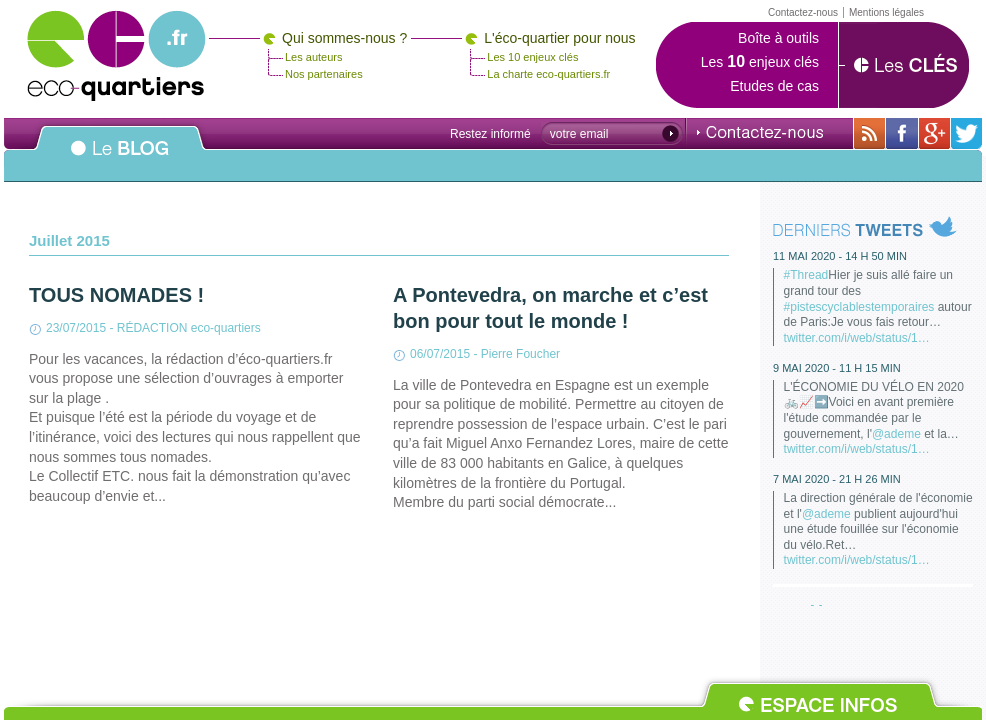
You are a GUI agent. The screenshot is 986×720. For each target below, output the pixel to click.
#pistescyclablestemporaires (859, 307)
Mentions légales (886, 12)
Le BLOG (120, 159)
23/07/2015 (76, 328)
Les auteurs (313, 57)
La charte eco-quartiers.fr (548, 74)
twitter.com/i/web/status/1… (857, 338)
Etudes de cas (774, 86)
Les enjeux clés (760, 62)
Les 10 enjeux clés (532, 57)
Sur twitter (966, 133)
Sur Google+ (934, 133)
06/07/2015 (440, 354)
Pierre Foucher (520, 354)
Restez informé (490, 134)
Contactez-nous (760, 132)
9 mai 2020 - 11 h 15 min (837, 368)
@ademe (896, 434)
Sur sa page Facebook (902, 133)
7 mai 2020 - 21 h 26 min (837, 479)
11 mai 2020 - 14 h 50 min (840, 256)
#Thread (806, 275)
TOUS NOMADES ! (116, 295)
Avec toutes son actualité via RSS (869, 133)
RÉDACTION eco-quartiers (189, 328)
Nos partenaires (324, 74)
